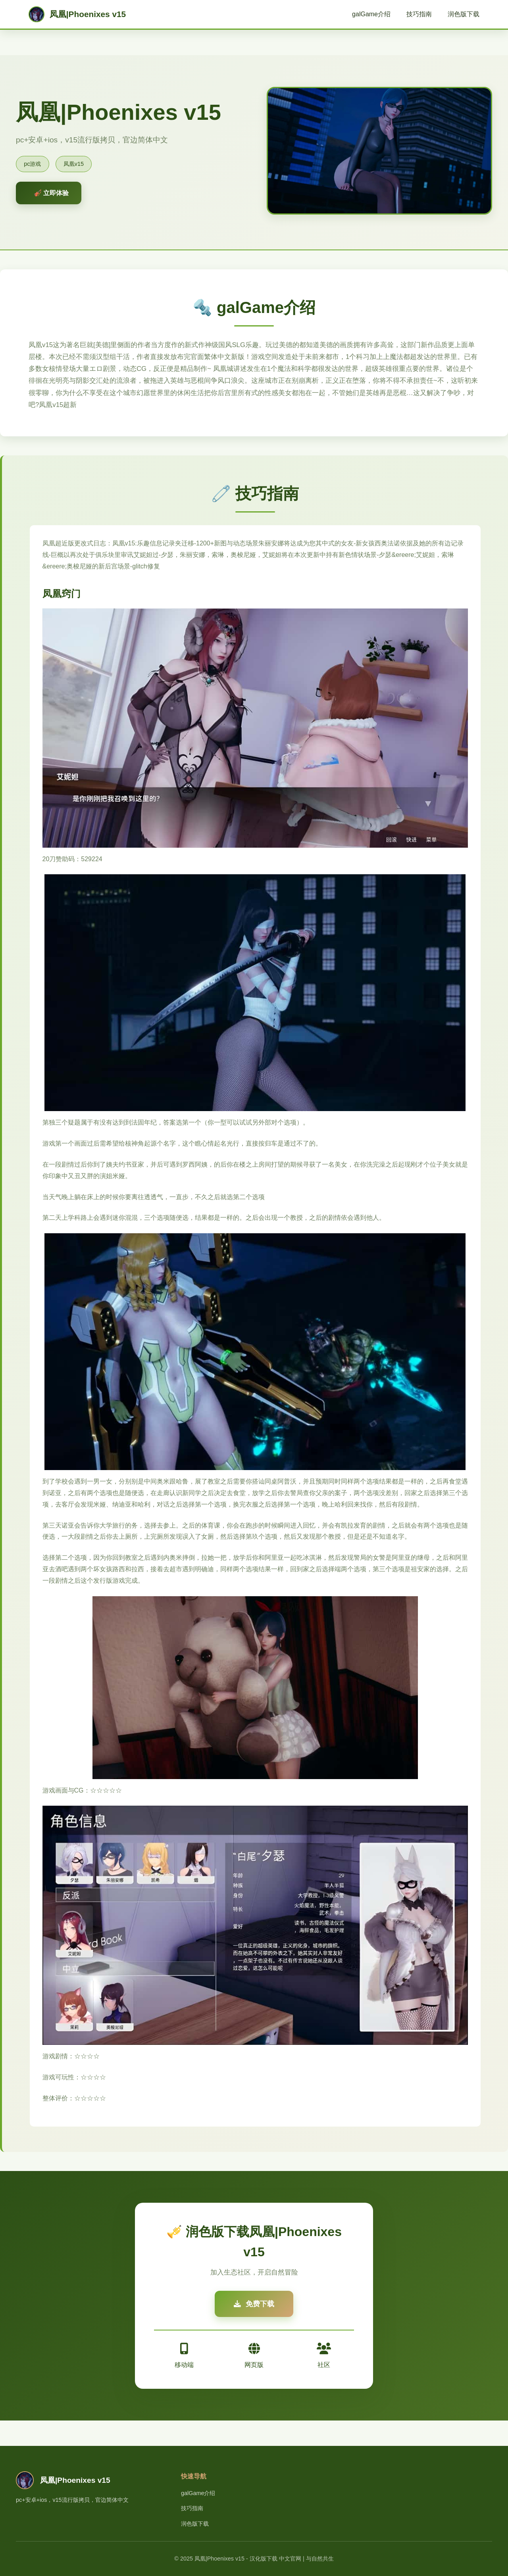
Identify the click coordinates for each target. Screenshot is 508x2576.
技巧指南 (419, 14)
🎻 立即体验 (51, 193)
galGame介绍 (371, 14)
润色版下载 (463, 14)
